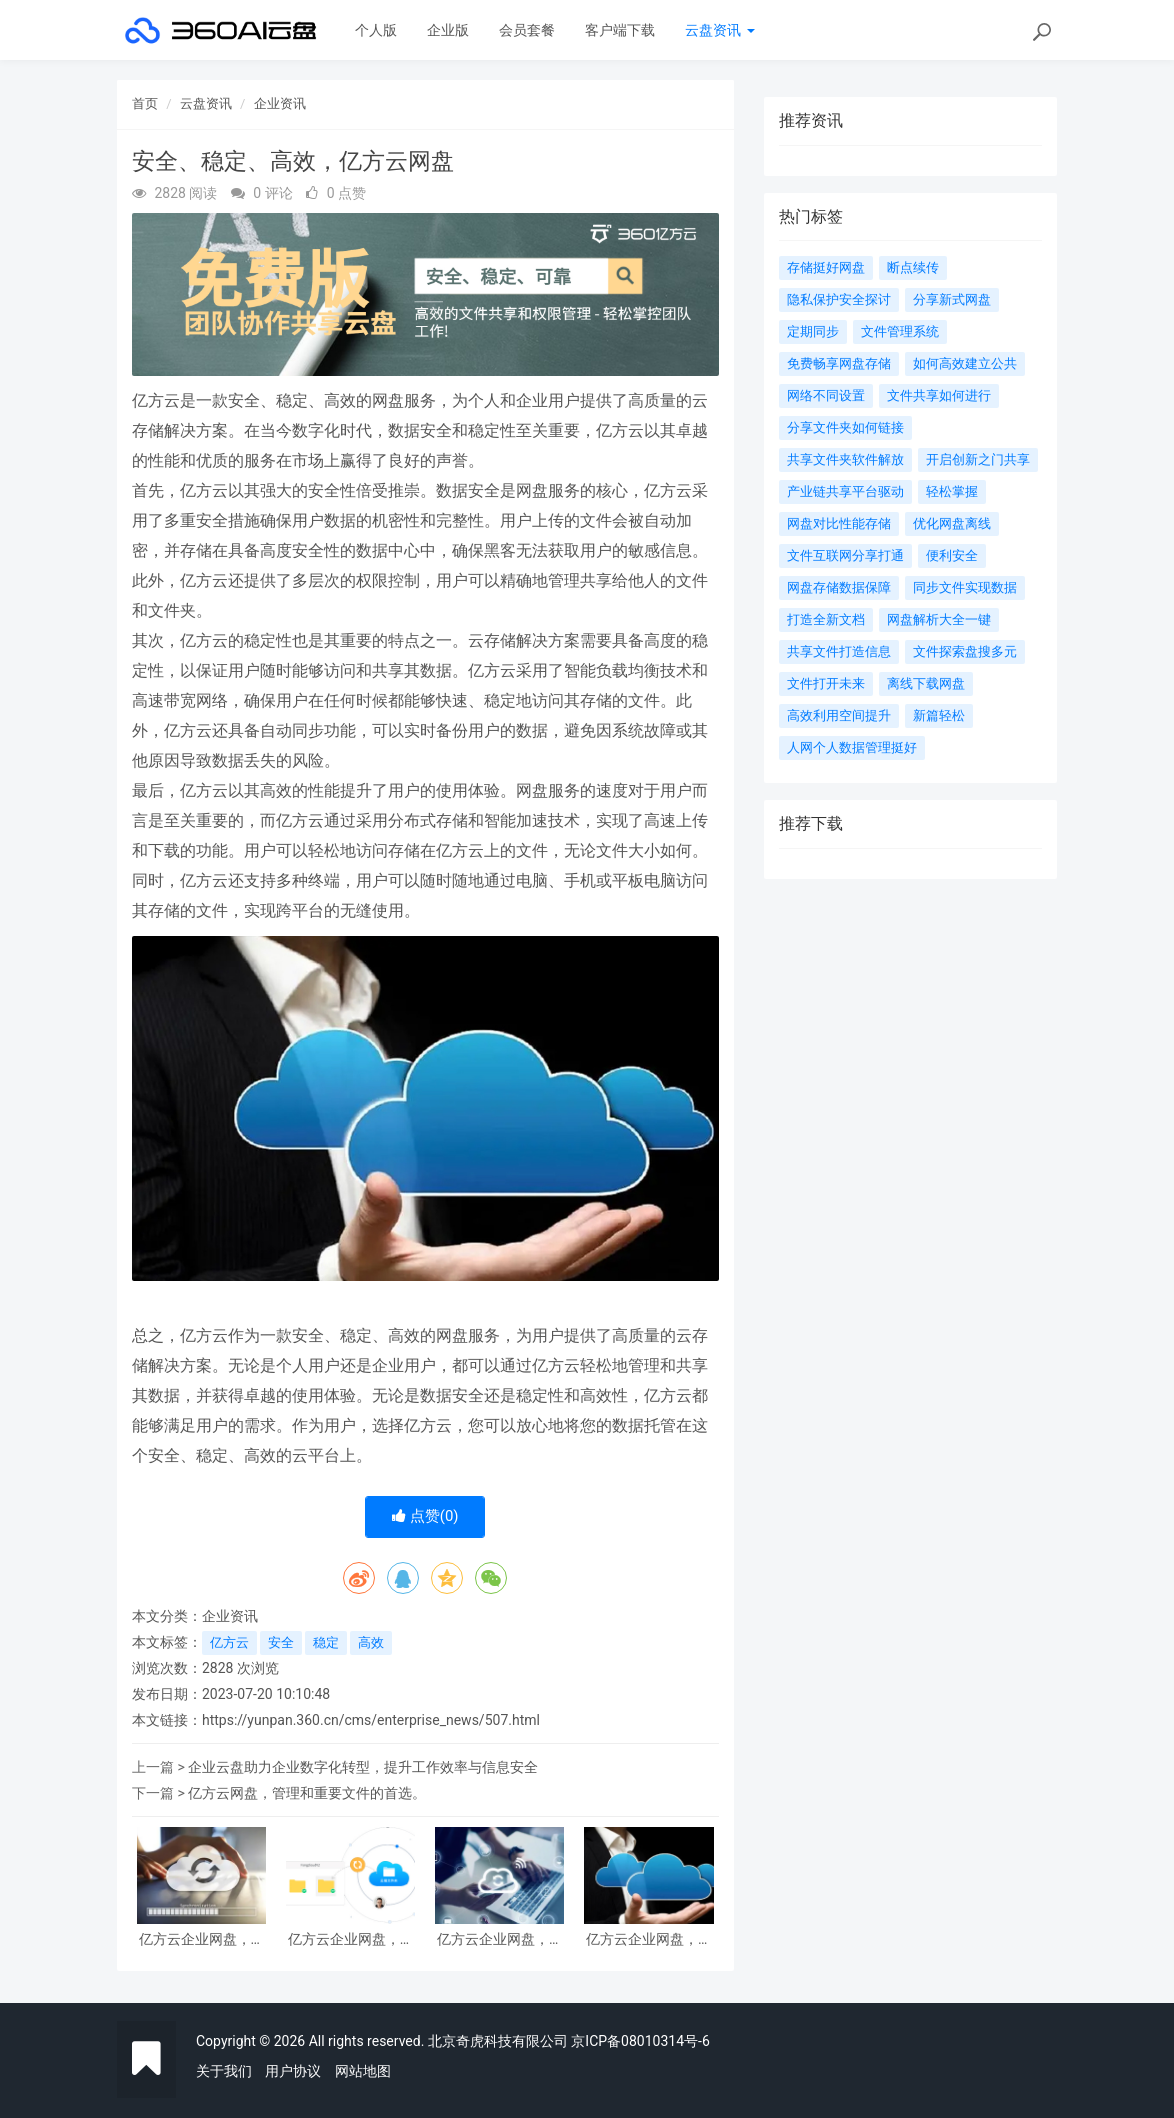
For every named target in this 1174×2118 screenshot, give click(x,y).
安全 (281, 1642)
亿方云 (229, 1642)
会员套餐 (527, 30)
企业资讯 (280, 103)
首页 (145, 103)
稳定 (326, 1642)
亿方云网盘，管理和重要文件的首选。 (307, 1793)
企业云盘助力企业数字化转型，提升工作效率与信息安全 (363, 1767)
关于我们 (224, 2071)
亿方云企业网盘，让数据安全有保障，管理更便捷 (500, 1939)
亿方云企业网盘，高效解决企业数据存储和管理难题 (202, 1939)
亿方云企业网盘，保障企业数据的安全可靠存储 (649, 1939)
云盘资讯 (719, 30)
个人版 (376, 30)
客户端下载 (620, 30)
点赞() (425, 1516)
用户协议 (293, 2071)
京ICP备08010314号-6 (640, 2041)
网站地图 (363, 2071)
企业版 (448, 30)
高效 (371, 1642)
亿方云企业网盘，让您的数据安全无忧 (351, 1939)
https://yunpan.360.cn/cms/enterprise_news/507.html (371, 1720)
